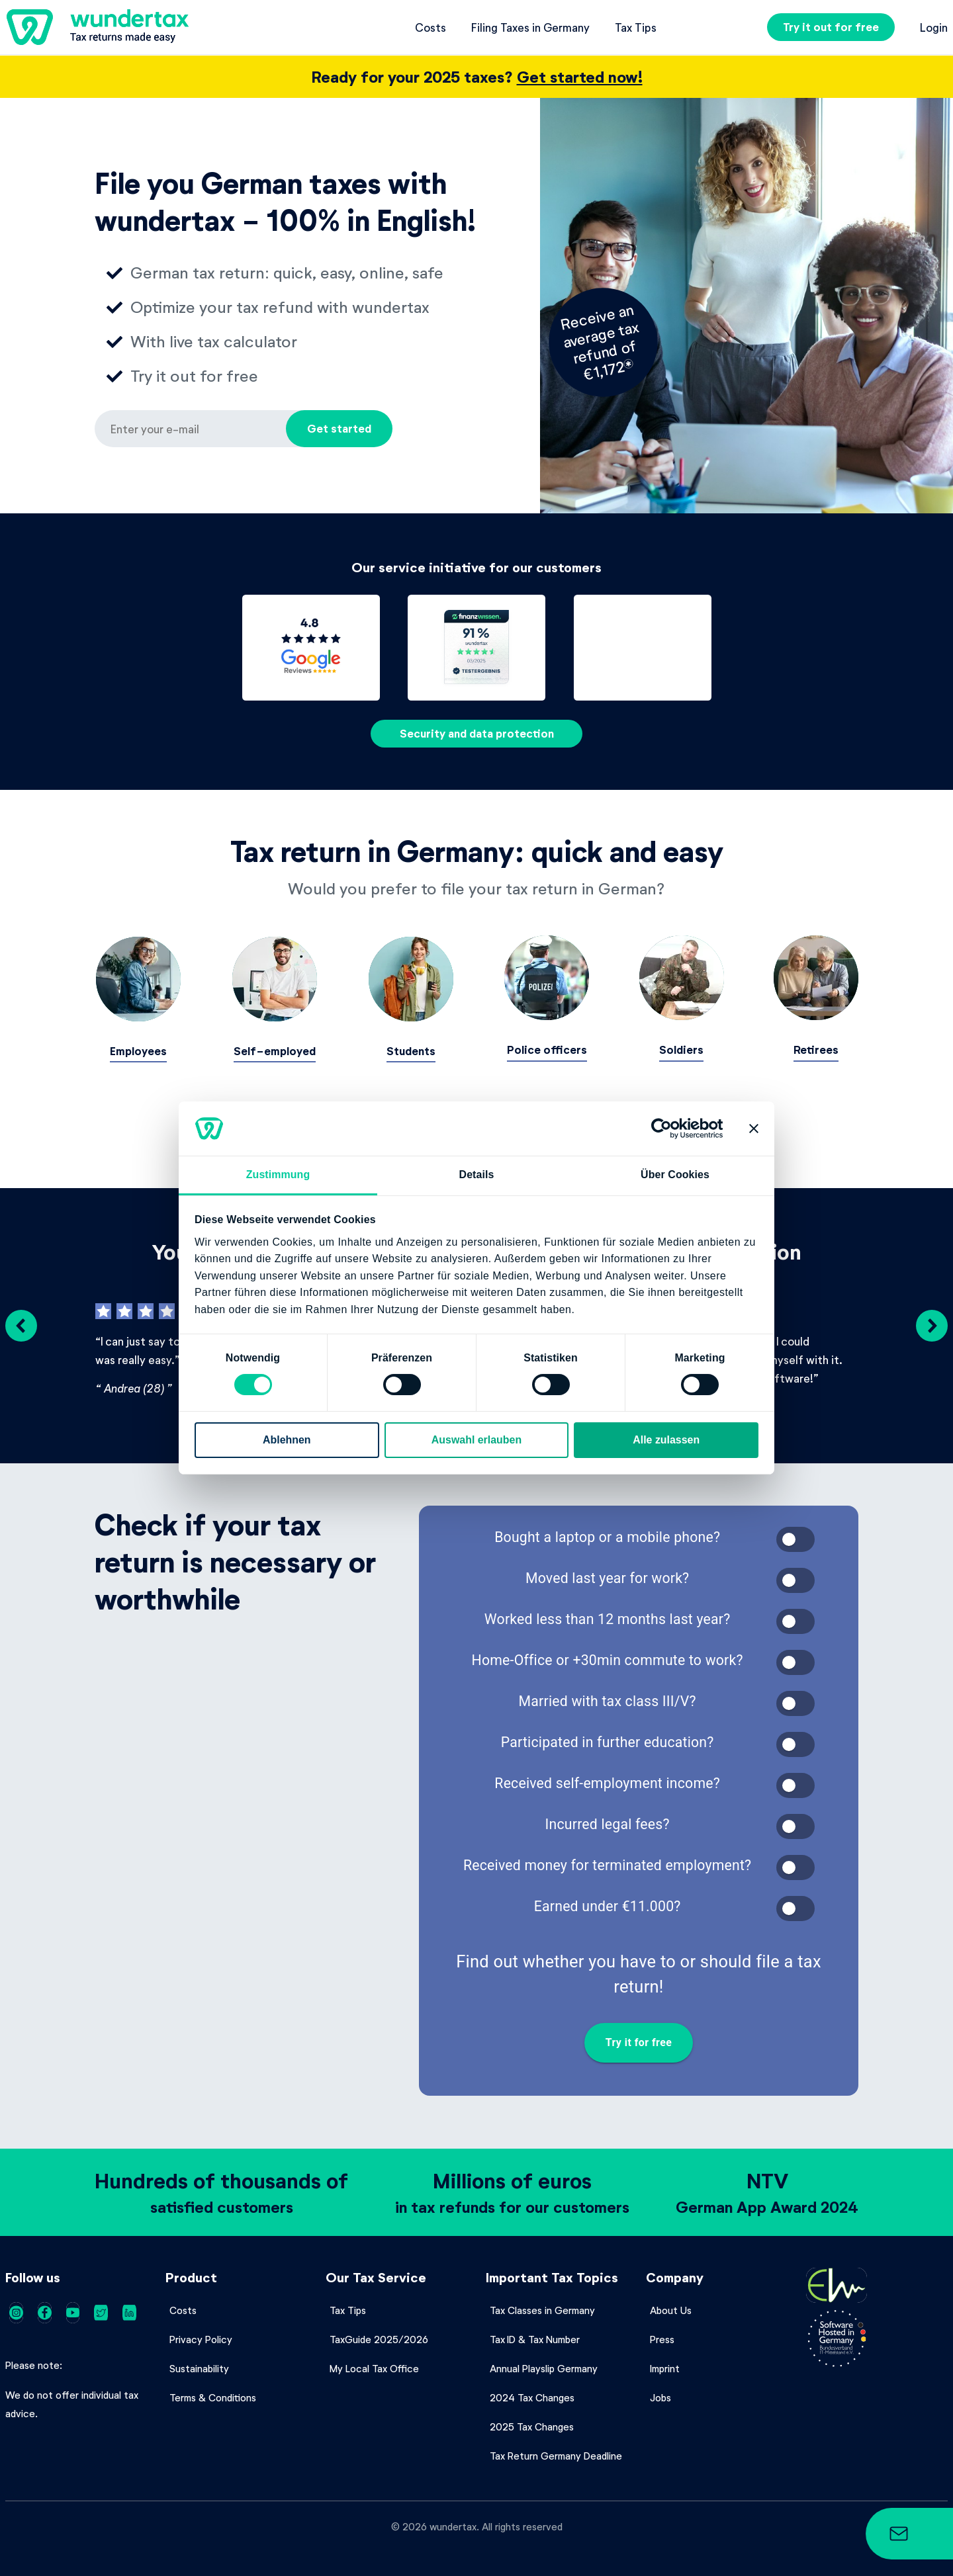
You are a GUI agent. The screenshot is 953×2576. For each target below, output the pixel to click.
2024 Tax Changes (532, 2395)
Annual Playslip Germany (544, 2366)
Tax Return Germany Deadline (556, 2454)
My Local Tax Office (374, 2366)
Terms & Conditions (212, 2395)
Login (934, 27)
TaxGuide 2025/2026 (379, 2337)
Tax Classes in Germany (542, 2308)
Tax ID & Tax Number (535, 2337)
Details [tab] (476, 1174)
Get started (339, 428)
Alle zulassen (666, 1439)
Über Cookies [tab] (675, 1174)
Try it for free (639, 2041)
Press (662, 2337)
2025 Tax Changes (532, 2424)
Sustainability (199, 2366)
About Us (671, 2308)
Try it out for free (831, 27)
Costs (430, 27)
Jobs (660, 2395)
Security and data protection (477, 733)
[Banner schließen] (753, 1128)
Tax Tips (636, 27)
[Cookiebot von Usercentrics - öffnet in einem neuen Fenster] (665, 1128)
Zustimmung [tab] (278, 1174)
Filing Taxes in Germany (530, 27)
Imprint (665, 2366)
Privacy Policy (200, 2337)
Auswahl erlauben (476, 1439)
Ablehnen (287, 1439)
